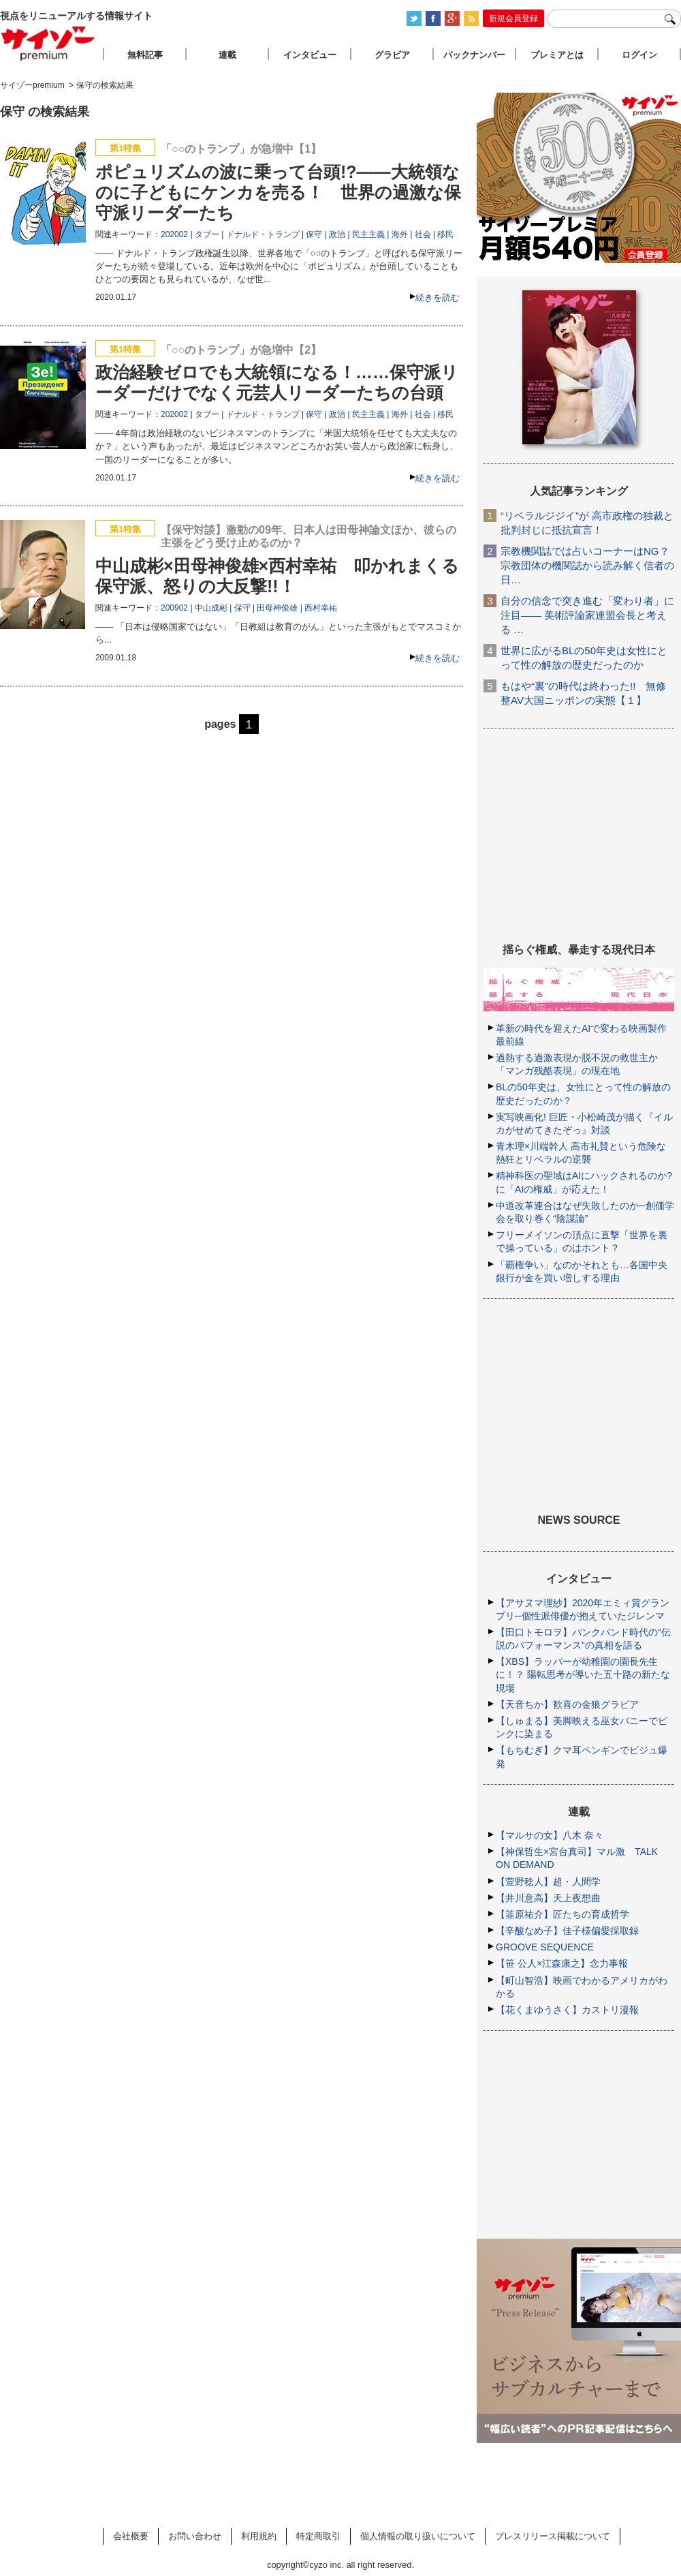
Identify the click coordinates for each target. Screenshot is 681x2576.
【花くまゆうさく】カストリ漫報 (567, 2009)
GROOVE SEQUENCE (545, 1947)
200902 (174, 608)
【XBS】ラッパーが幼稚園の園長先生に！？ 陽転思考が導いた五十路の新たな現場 (583, 1674)
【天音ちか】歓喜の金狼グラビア (567, 1704)
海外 (400, 234)
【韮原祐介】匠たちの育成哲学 (562, 1914)
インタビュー (309, 55)
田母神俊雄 (277, 608)
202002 (174, 234)
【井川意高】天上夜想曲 (548, 1897)
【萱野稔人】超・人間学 (548, 1881)
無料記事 (145, 55)
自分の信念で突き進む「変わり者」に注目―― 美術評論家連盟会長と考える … (587, 615)
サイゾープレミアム (48, 43)
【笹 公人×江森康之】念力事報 (562, 1963)
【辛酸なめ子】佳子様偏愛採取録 (567, 1930)
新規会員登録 (513, 18)
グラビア (392, 55)
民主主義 (368, 234)
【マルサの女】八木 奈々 (549, 1835)
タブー (207, 234)
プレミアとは (557, 55)
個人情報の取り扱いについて (417, 2536)
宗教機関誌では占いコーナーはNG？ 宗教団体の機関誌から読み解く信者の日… (587, 565)
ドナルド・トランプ (263, 234)
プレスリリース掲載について (552, 2536)
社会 (423, 234)
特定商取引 (318, 2536)
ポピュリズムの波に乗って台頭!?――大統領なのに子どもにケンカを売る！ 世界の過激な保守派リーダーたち (278, 192)
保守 (314, 234)
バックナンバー (474, 55)
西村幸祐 (320, 608)
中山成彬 (211, 608)
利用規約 (258, 2536)
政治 (337, 234)
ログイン (639, 55)
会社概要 (130, 2536)
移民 (445, 234)
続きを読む (437, 297)
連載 (227, 55)
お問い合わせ (194, 2536)
